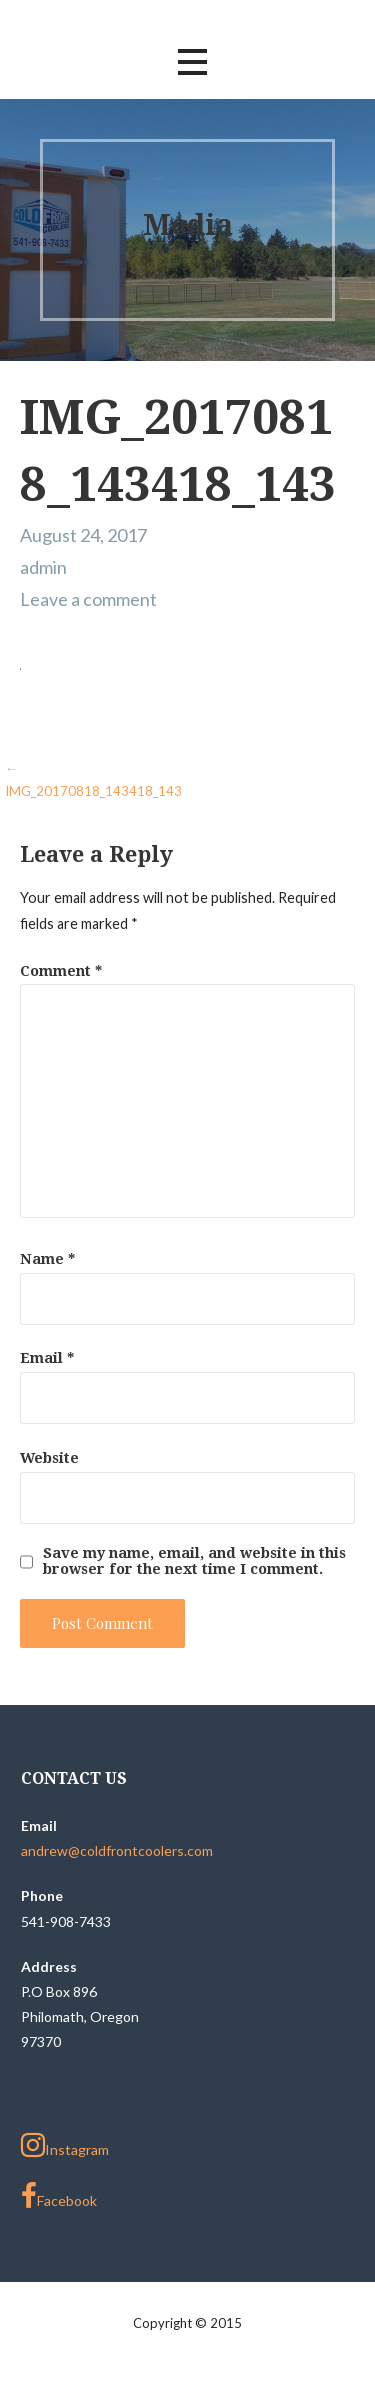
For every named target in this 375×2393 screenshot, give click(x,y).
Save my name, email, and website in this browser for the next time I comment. (194, 1561)
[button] (192, 62)
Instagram (65, 2145)
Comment (61, 971)
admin (43, 567)
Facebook (59, 2196)
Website (49, 1458)
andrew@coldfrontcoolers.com (117, 1850)
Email (47, 1358)
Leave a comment (88, 599)
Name (47, 1259)
